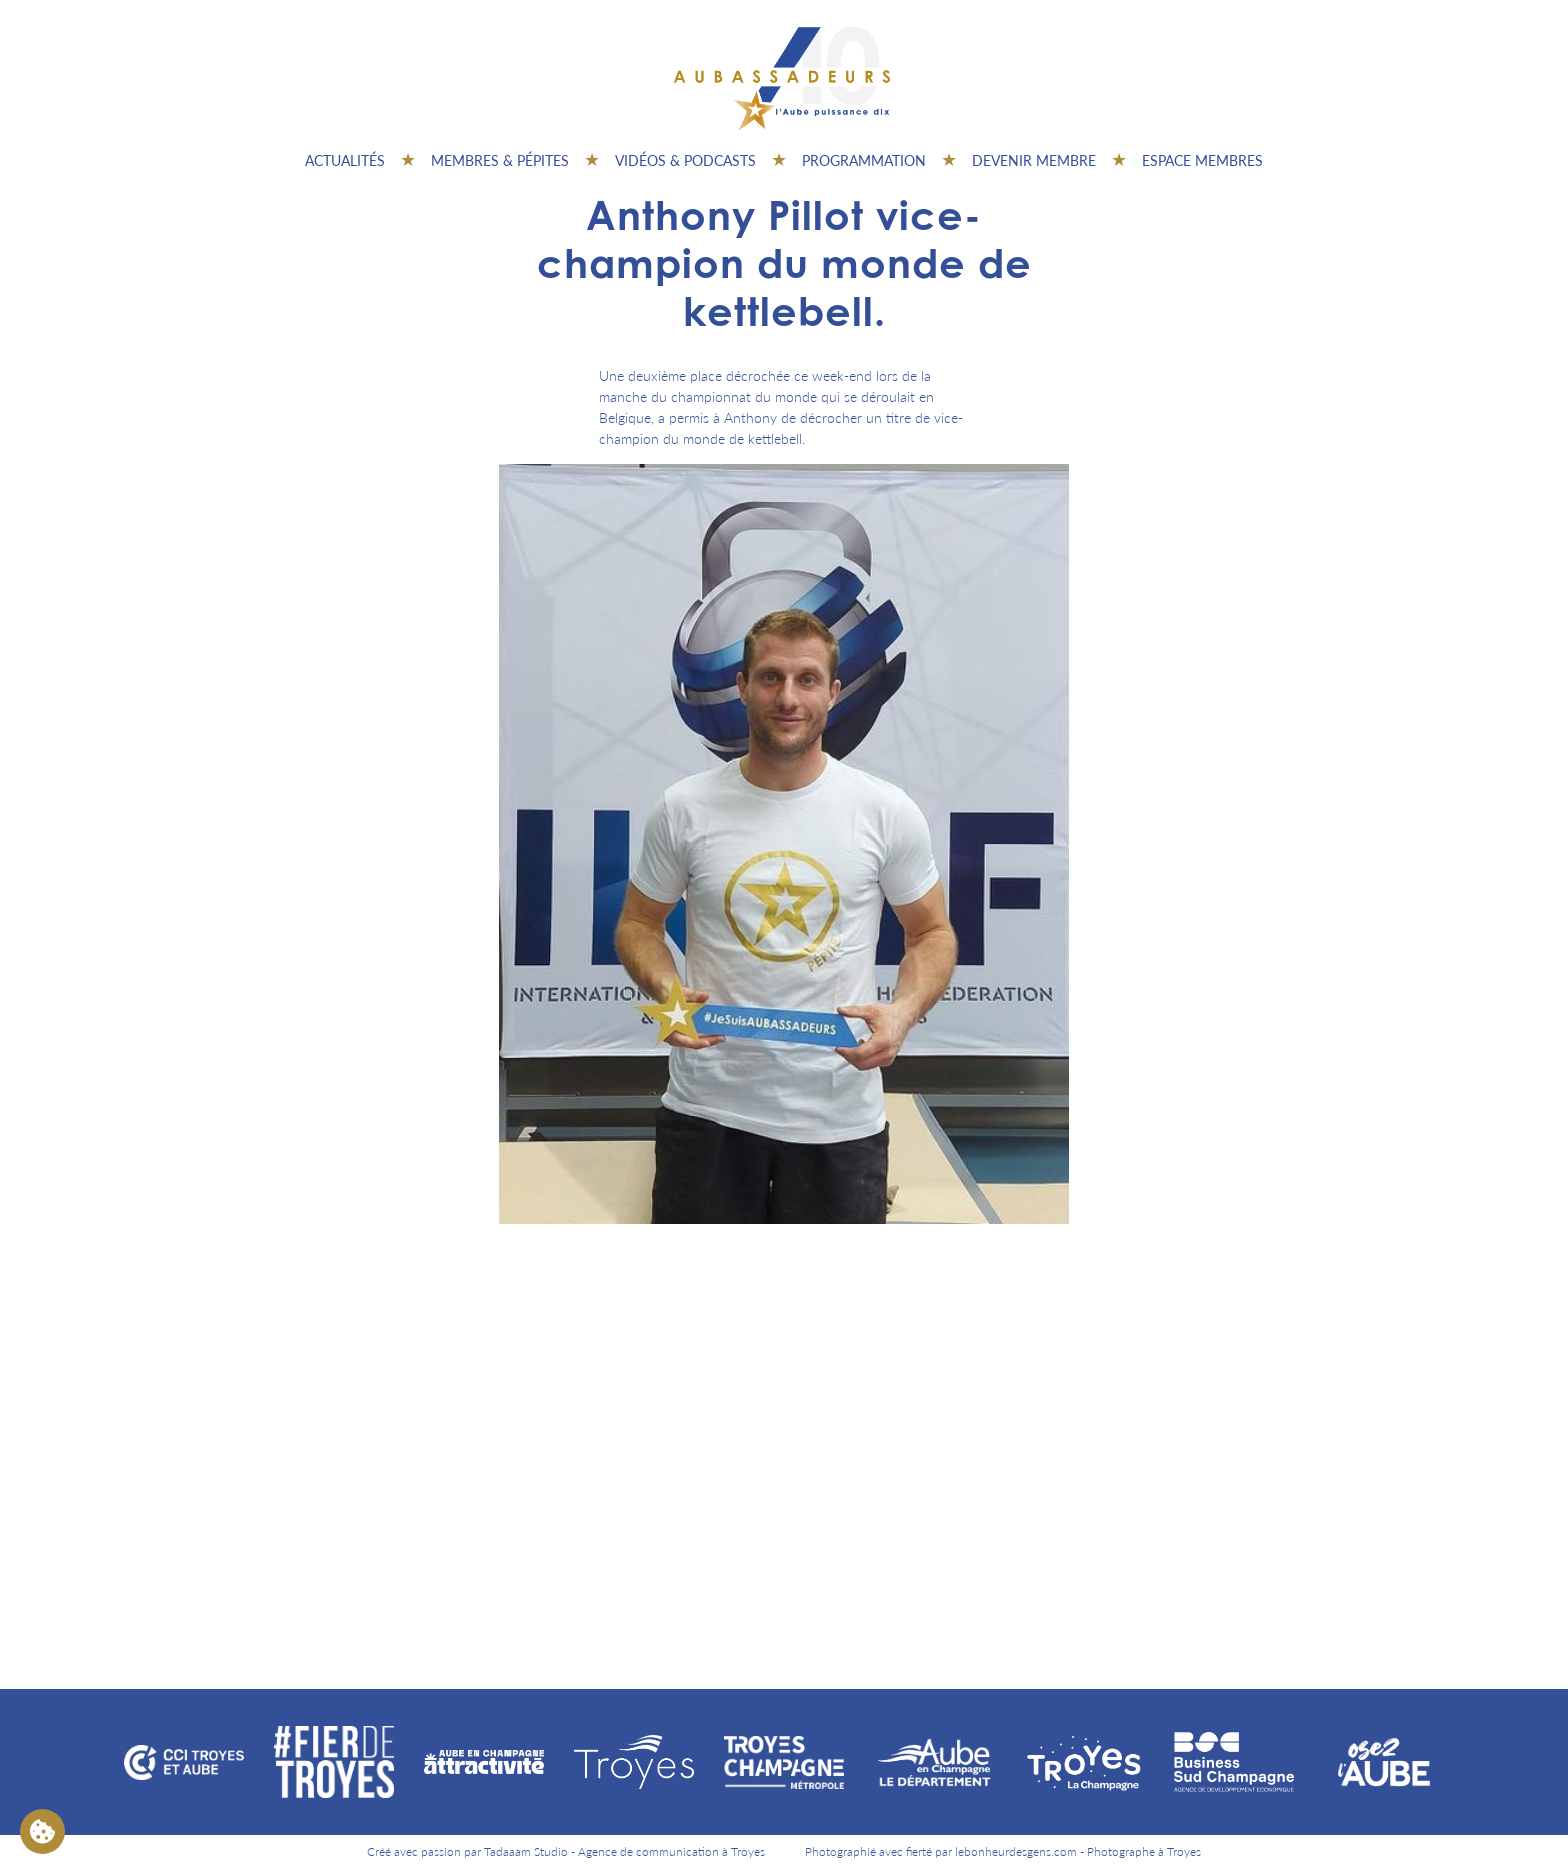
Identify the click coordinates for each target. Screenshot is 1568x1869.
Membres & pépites (500, 160)
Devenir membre (1034, 160)
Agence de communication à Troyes (671, 1851)
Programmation (864, 160)
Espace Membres (1202, 160)
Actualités (345, 160)
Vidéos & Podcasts (685, 160)
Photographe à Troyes (1144, 1851)
